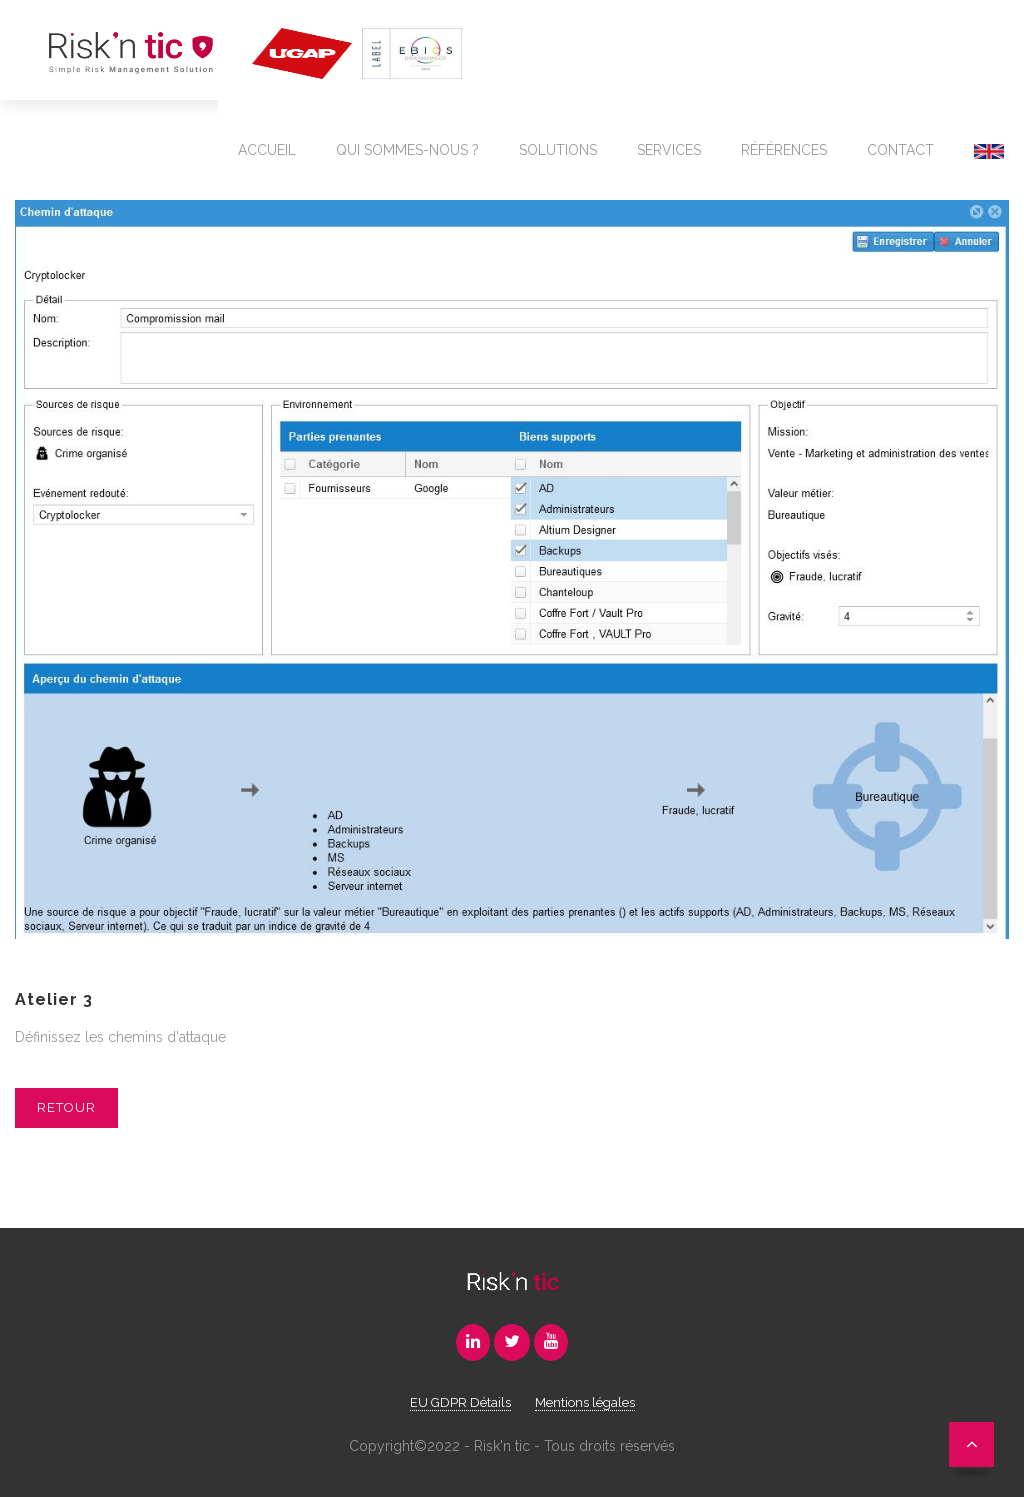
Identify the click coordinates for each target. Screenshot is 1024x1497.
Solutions (558, 150)
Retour (66, 1107)
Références (784, 150)
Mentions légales (585, 1402)
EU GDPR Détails (460, 1402)
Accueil (267, 150)
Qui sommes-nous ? (407, 150)
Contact (900, 150)
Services (669, 150)
